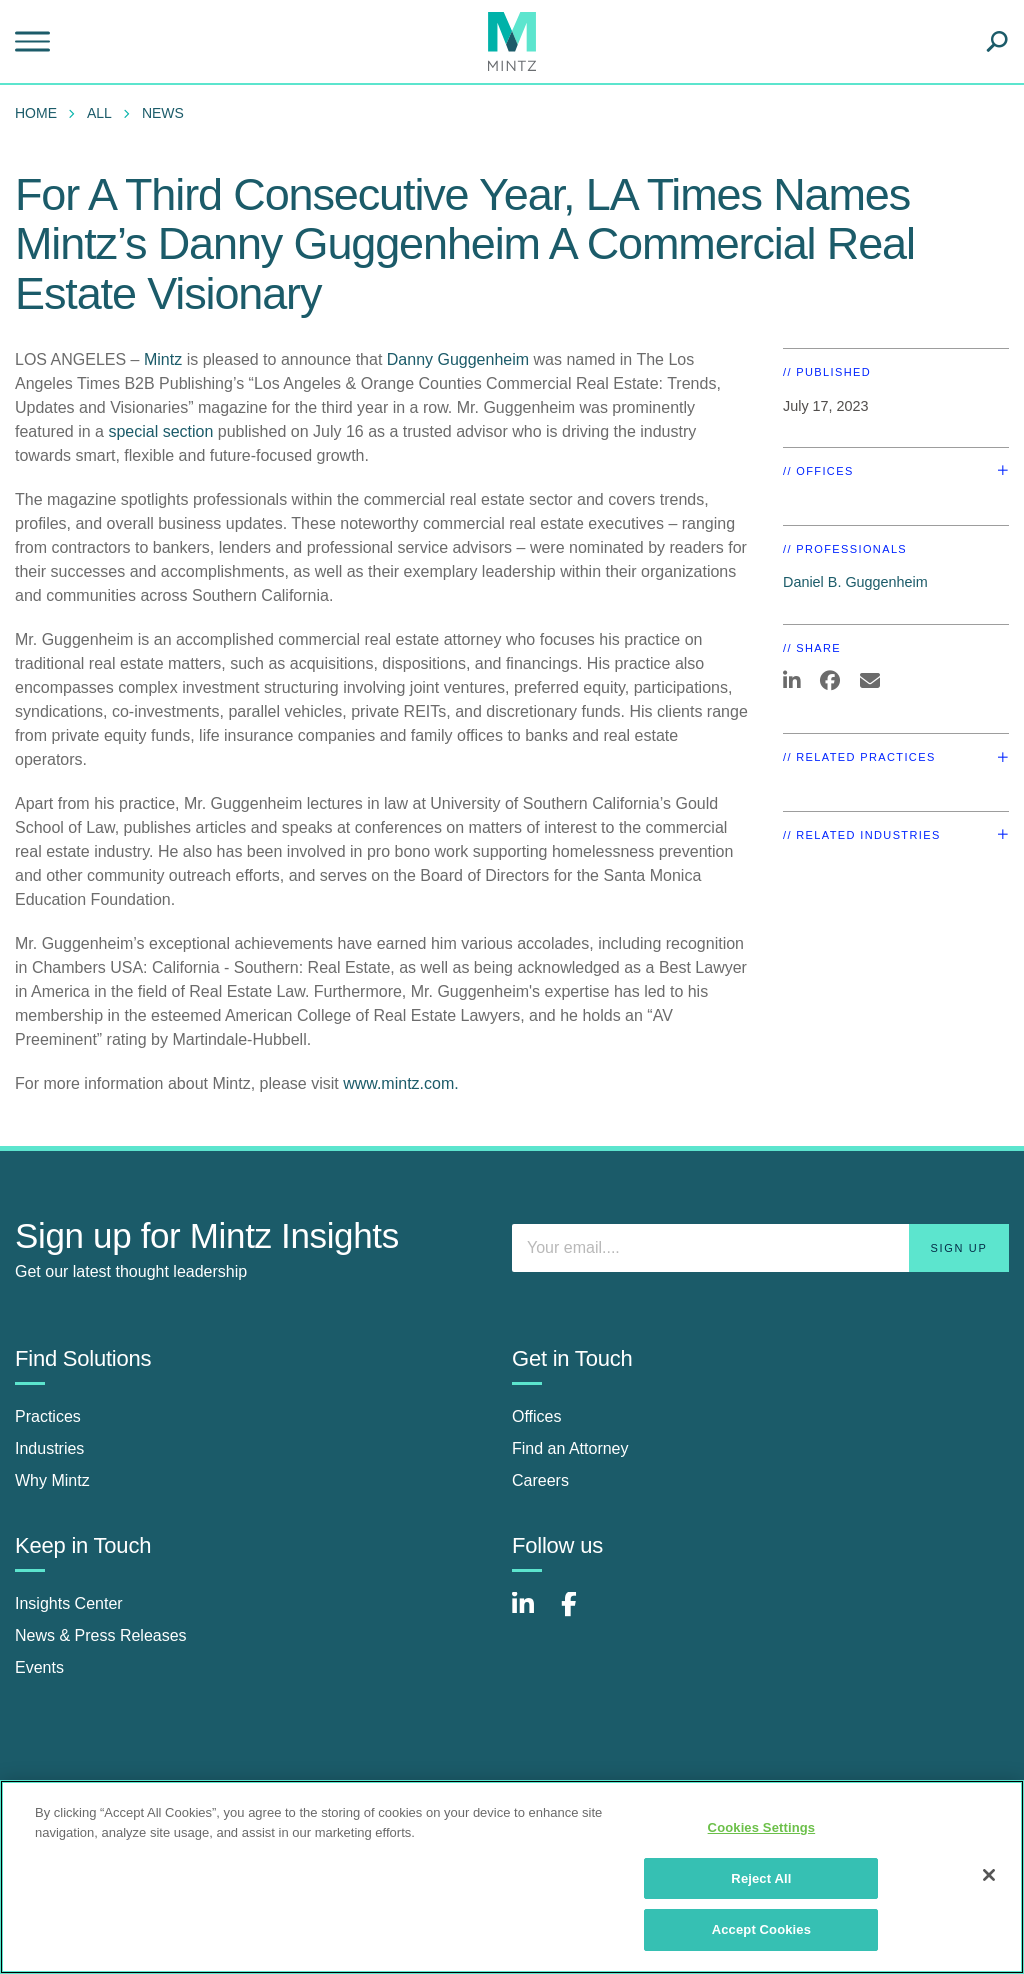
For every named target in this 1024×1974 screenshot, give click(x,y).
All (99, 113)
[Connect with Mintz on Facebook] (581, 1614)
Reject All (761, 1878)
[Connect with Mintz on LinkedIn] (532, 1614)
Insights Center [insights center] (69, 1603)
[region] (512, 1877)
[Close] (989, 1875)
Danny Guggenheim (460, 359)
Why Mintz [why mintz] (52, 1480)
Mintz (165, 359)
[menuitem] (41, 113)
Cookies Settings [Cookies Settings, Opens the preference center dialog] (762, 1827)
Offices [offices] (537, 1416)
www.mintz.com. (401, 1083)
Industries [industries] (49, 1448)
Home (36, 113)
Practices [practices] (48, 1416)
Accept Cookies (761, 1929)
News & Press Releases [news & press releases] (101, 1635)
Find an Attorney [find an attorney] (570, 1448)
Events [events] (39, 1667)
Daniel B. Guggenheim (855, 582)
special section (160, 431)
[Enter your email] (760, 1248)
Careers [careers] (540, 1480)
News (163, 113)
